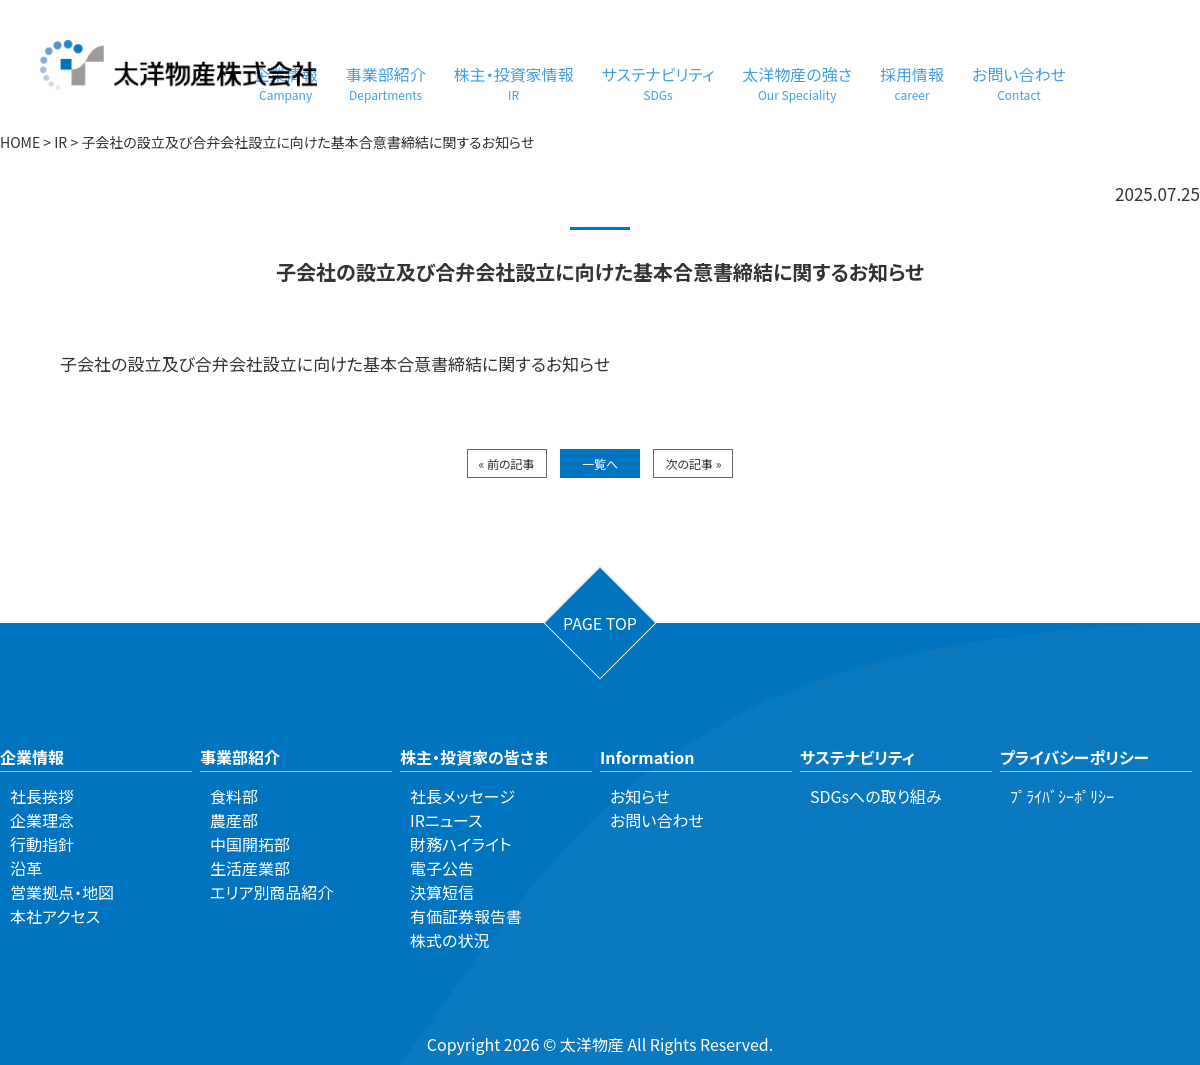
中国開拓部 (250, 844)
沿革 (26, 868)
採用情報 (912, 82)
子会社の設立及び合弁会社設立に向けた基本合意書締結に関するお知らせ (335, 363)
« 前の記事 (507, 463)
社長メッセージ (462, 796)
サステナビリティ (658, 82)
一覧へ (600, 463)
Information (647, 757)
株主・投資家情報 (514, 82)
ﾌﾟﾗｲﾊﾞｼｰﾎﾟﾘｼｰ (1062, 796)
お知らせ (640, 796)
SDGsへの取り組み (876, 796)
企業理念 (42, 820)
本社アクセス (55, 916)
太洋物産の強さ (797, 82)
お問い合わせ (1019, 82)
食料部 (234, 796)
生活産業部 (250, 868)
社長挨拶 (42, 796)
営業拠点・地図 (62, 892)
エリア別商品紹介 (271, 892)
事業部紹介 (386, 82)
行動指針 (42, 844)
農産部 (234, 820)
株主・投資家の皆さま (474, 757)
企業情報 (32, 757)
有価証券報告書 (466, 916)
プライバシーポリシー (1074, 757)
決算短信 (442, 892)
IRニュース (446, 820)
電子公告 (442, 868)
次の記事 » (693, 463)
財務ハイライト (460, 844)
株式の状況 (449, 940)
